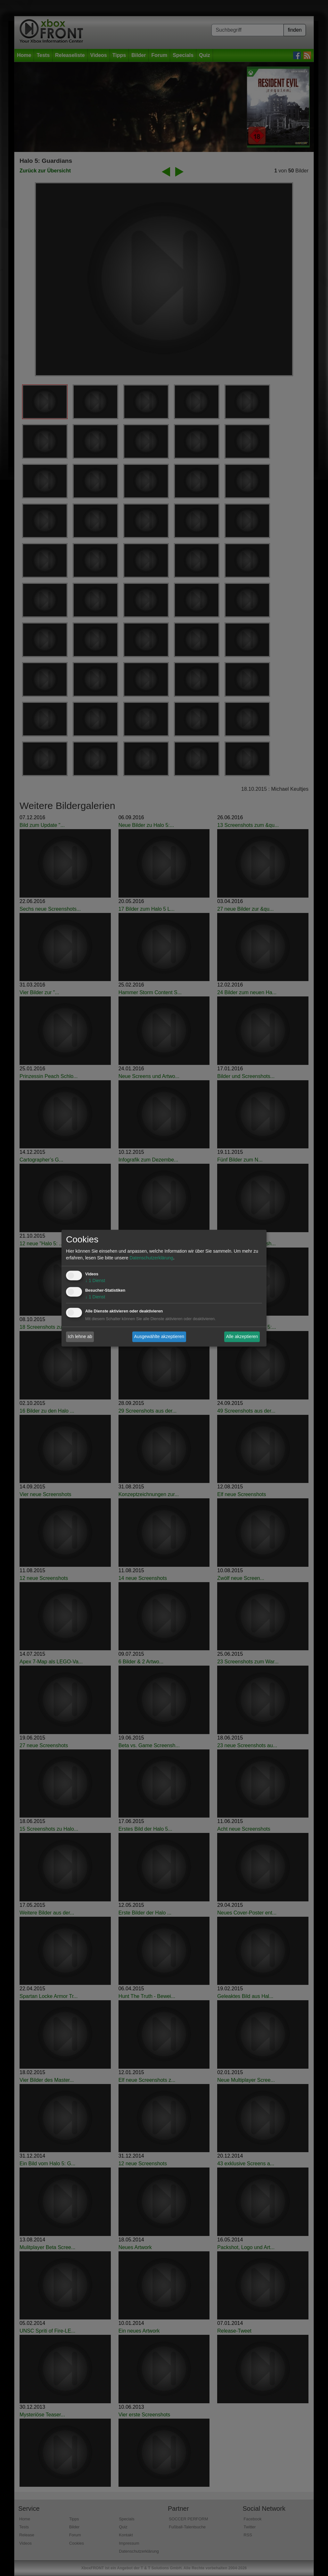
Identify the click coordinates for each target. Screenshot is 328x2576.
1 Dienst (95, 1280)
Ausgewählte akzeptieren (159, 1336)
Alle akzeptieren (242, 1336)
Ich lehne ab (80, 1336)
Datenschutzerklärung (151, 1257)
